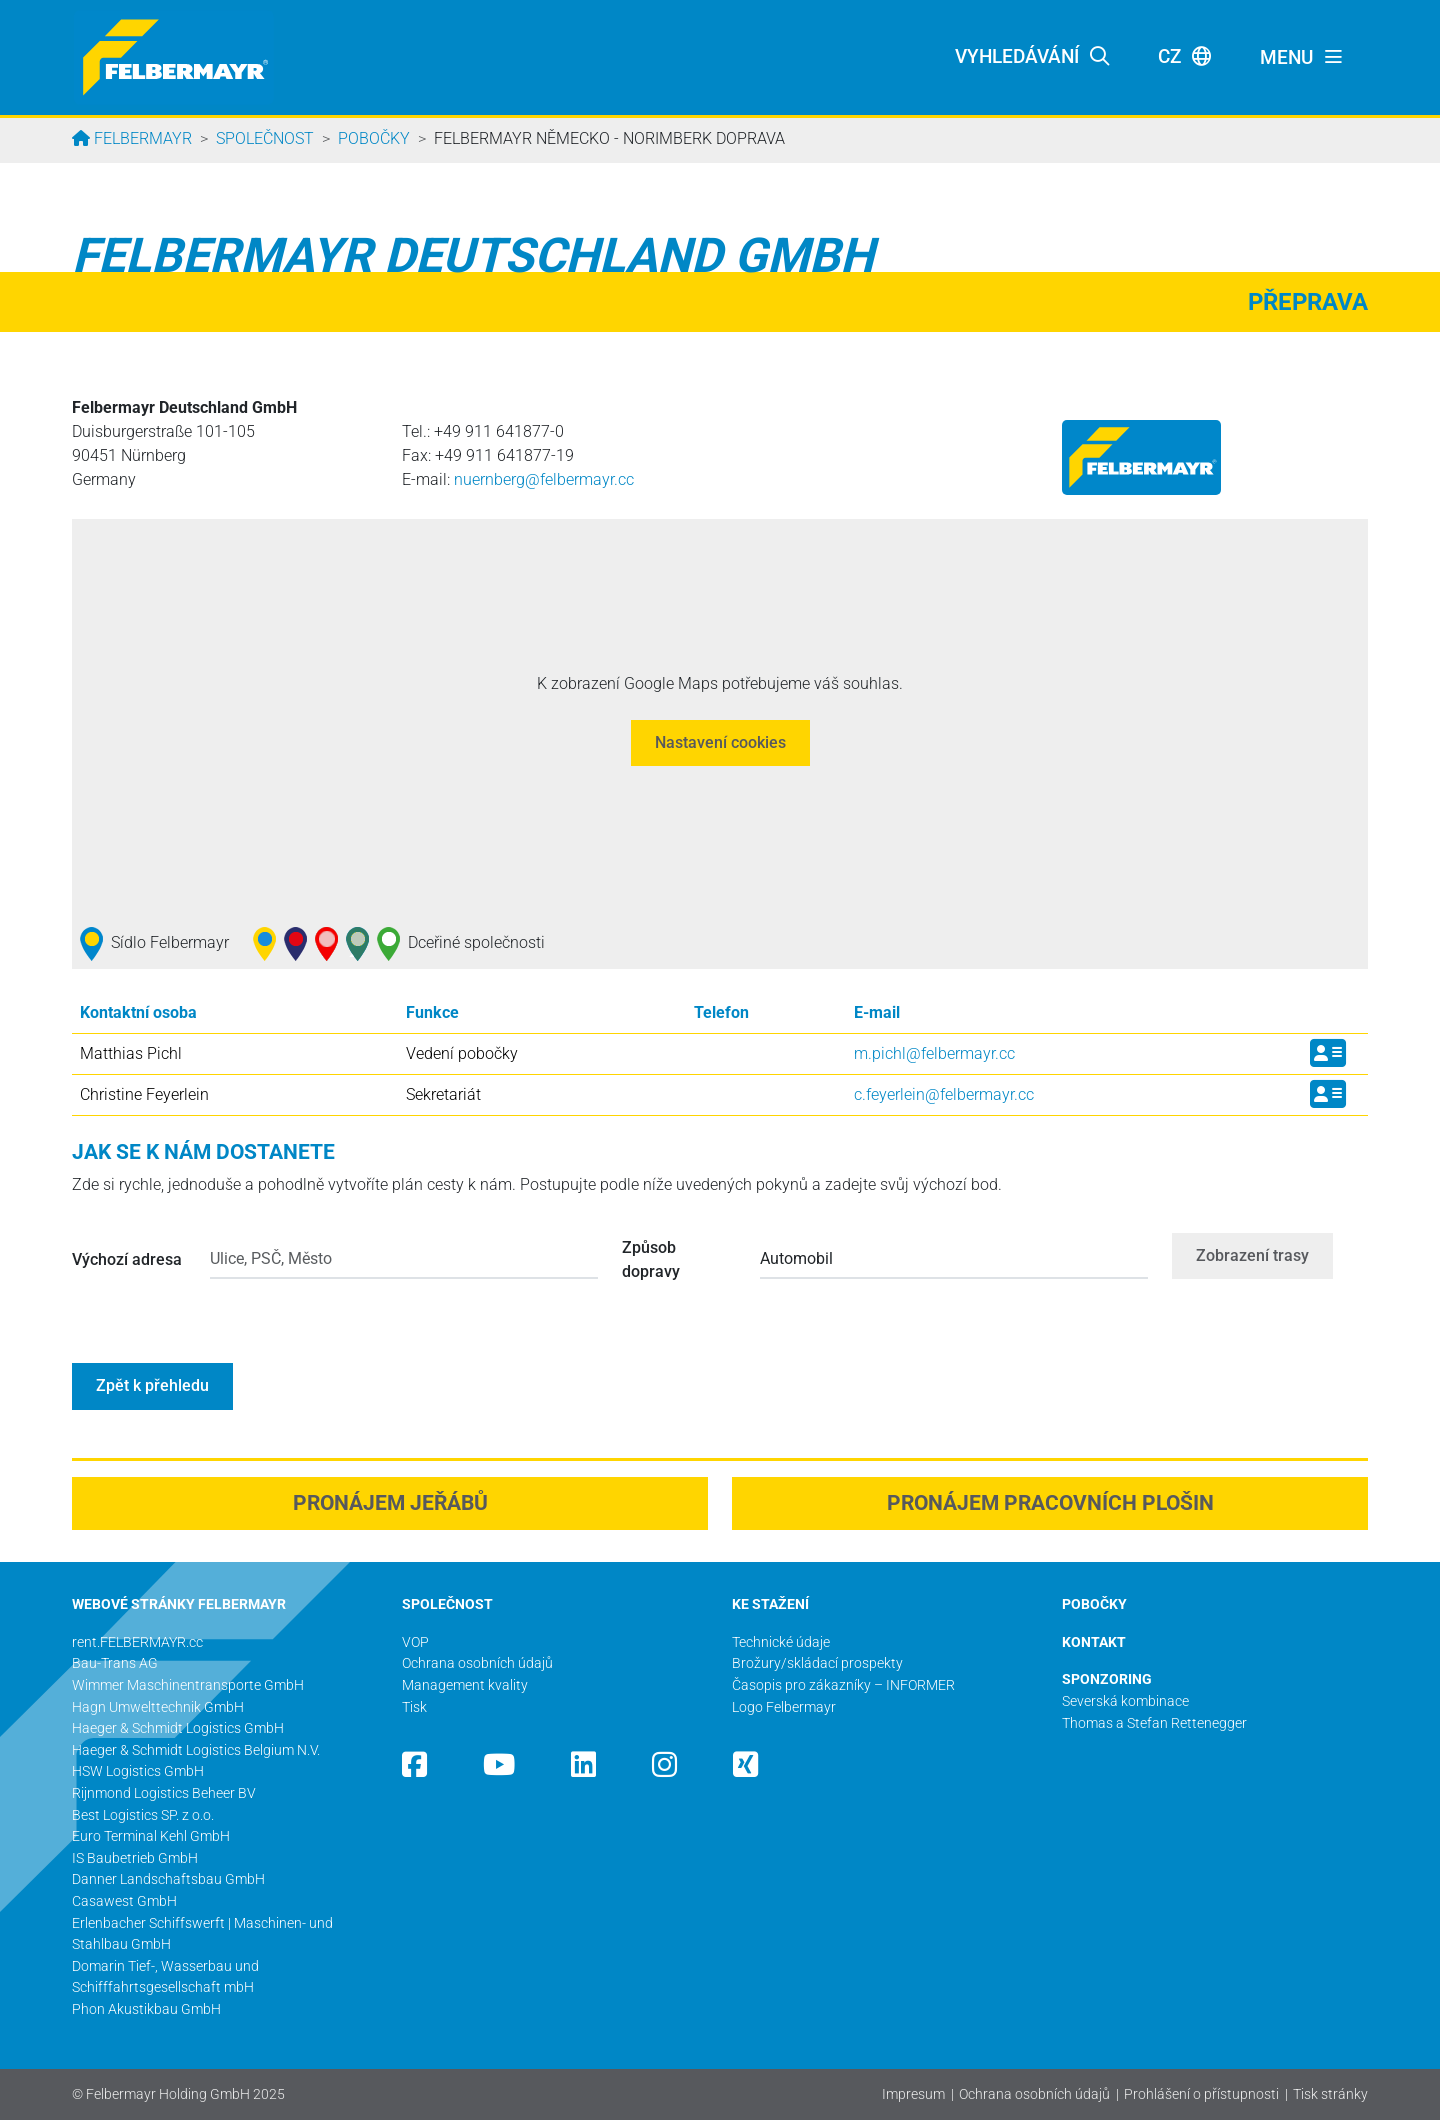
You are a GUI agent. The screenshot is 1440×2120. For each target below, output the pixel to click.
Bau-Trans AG (115, 1663)
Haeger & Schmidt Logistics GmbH (178, 1728)
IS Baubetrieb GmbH (135, 1858)
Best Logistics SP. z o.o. (143, 1815)
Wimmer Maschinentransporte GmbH (188, 1685)
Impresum (913, 2094)
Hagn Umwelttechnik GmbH (158, 1707)
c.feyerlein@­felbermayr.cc (944, 1094)
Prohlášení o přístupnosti (1201, 2094)
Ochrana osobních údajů (1034, 2094)
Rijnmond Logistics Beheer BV (164, 1793)
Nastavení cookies (720, 742)
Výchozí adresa (127, 1259)
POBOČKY (1094, 1604)
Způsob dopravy (651, 1259)
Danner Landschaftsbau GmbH (168, 1879)
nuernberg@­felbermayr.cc (544, 479)
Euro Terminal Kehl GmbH (151, 1836)
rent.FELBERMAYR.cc (137, 1642)
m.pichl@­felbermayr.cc (934, 1053)
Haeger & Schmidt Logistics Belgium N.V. (196, 1750)
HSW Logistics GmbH (138, 1771)
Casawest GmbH (124, 1901)
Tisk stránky (1330, 2094)
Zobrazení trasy (1252, 1255)
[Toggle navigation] (1302, 58)
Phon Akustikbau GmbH (146, 2009)
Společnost (265, 138)
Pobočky (374, 138)
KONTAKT (1094, 1642)
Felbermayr (141, 138)
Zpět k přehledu (152, 1385)
